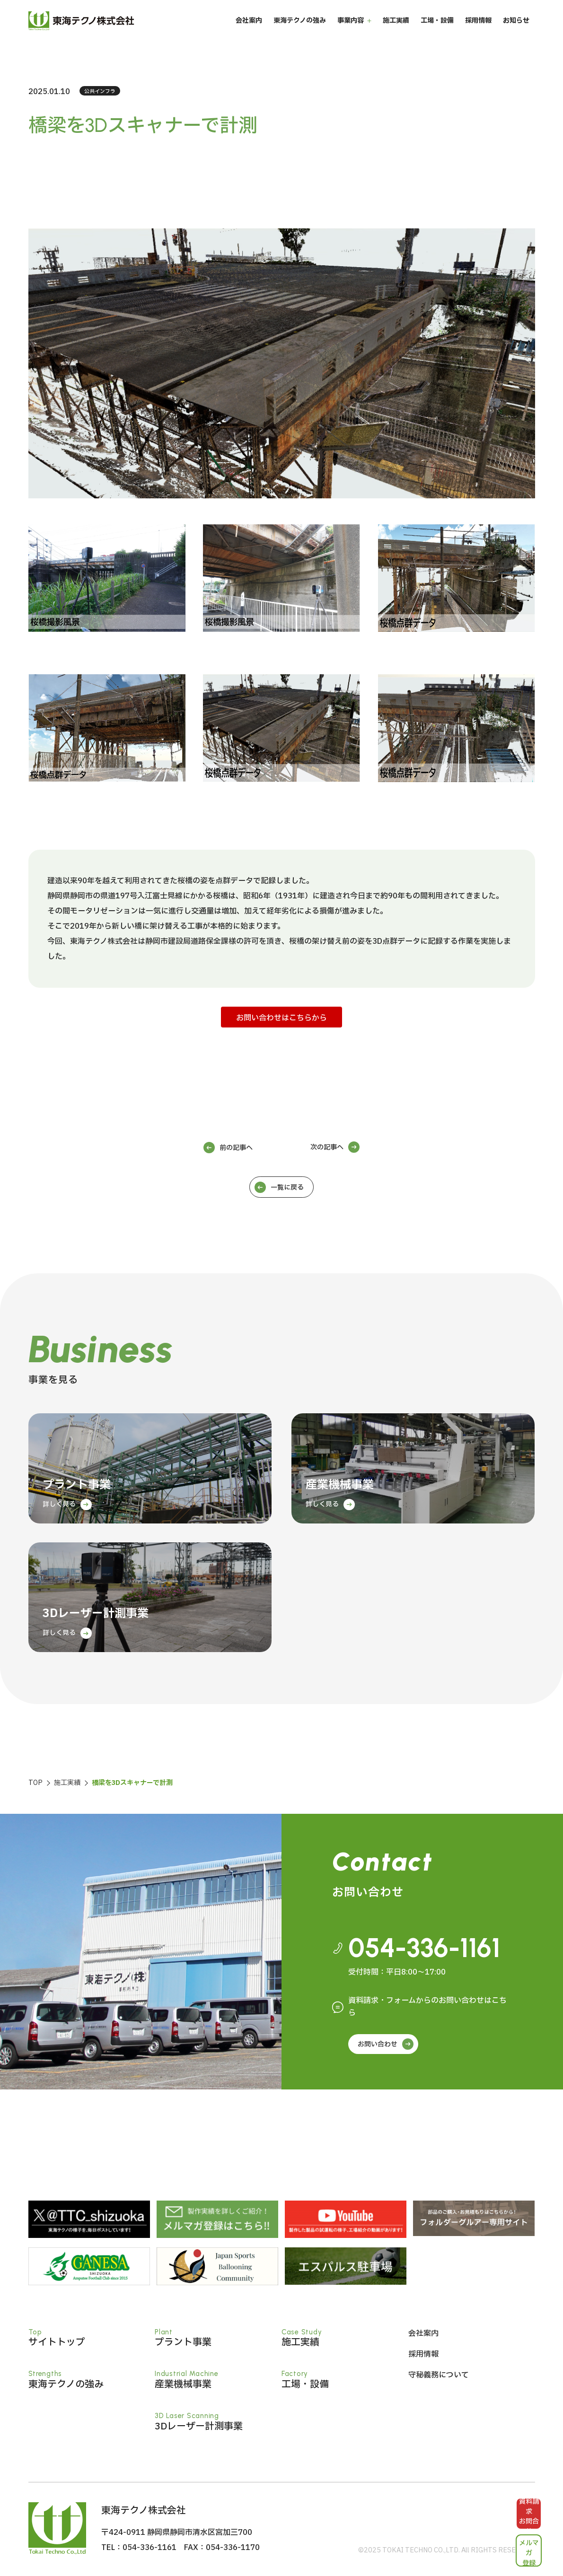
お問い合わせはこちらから (281, 1018)
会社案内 (249, 33)
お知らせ (516, 33)
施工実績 (396, 33)
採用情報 (478, 33)
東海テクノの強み (299, 33)
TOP (35, 1783)
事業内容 (350, 33)
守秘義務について (438, 2375)
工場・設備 (437, 33)
